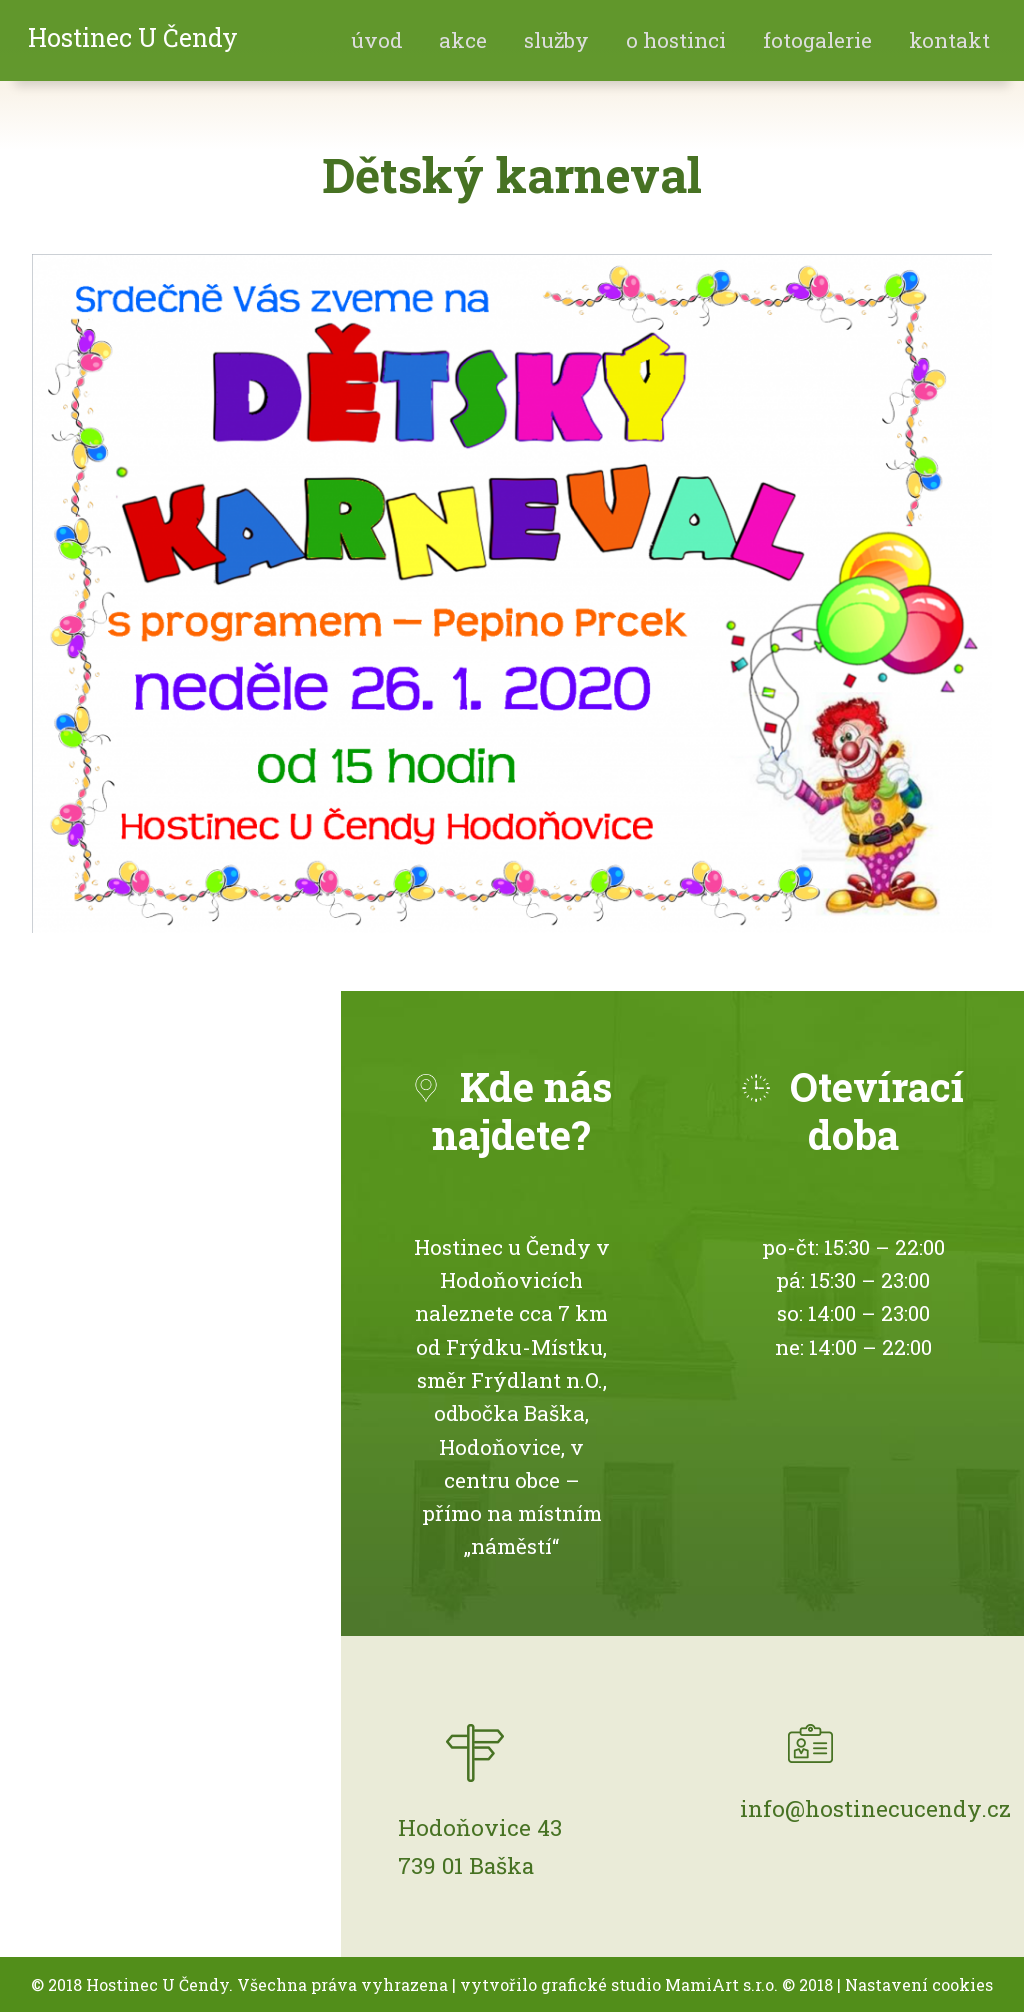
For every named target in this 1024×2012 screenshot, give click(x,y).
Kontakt (949, 40)
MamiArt (702, 1984)
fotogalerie (817, 40)
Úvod (377, 40)
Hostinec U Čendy (133, 37)
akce (463, 40)
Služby (556, 40)
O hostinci (676, 40)
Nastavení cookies (919, 1984)
